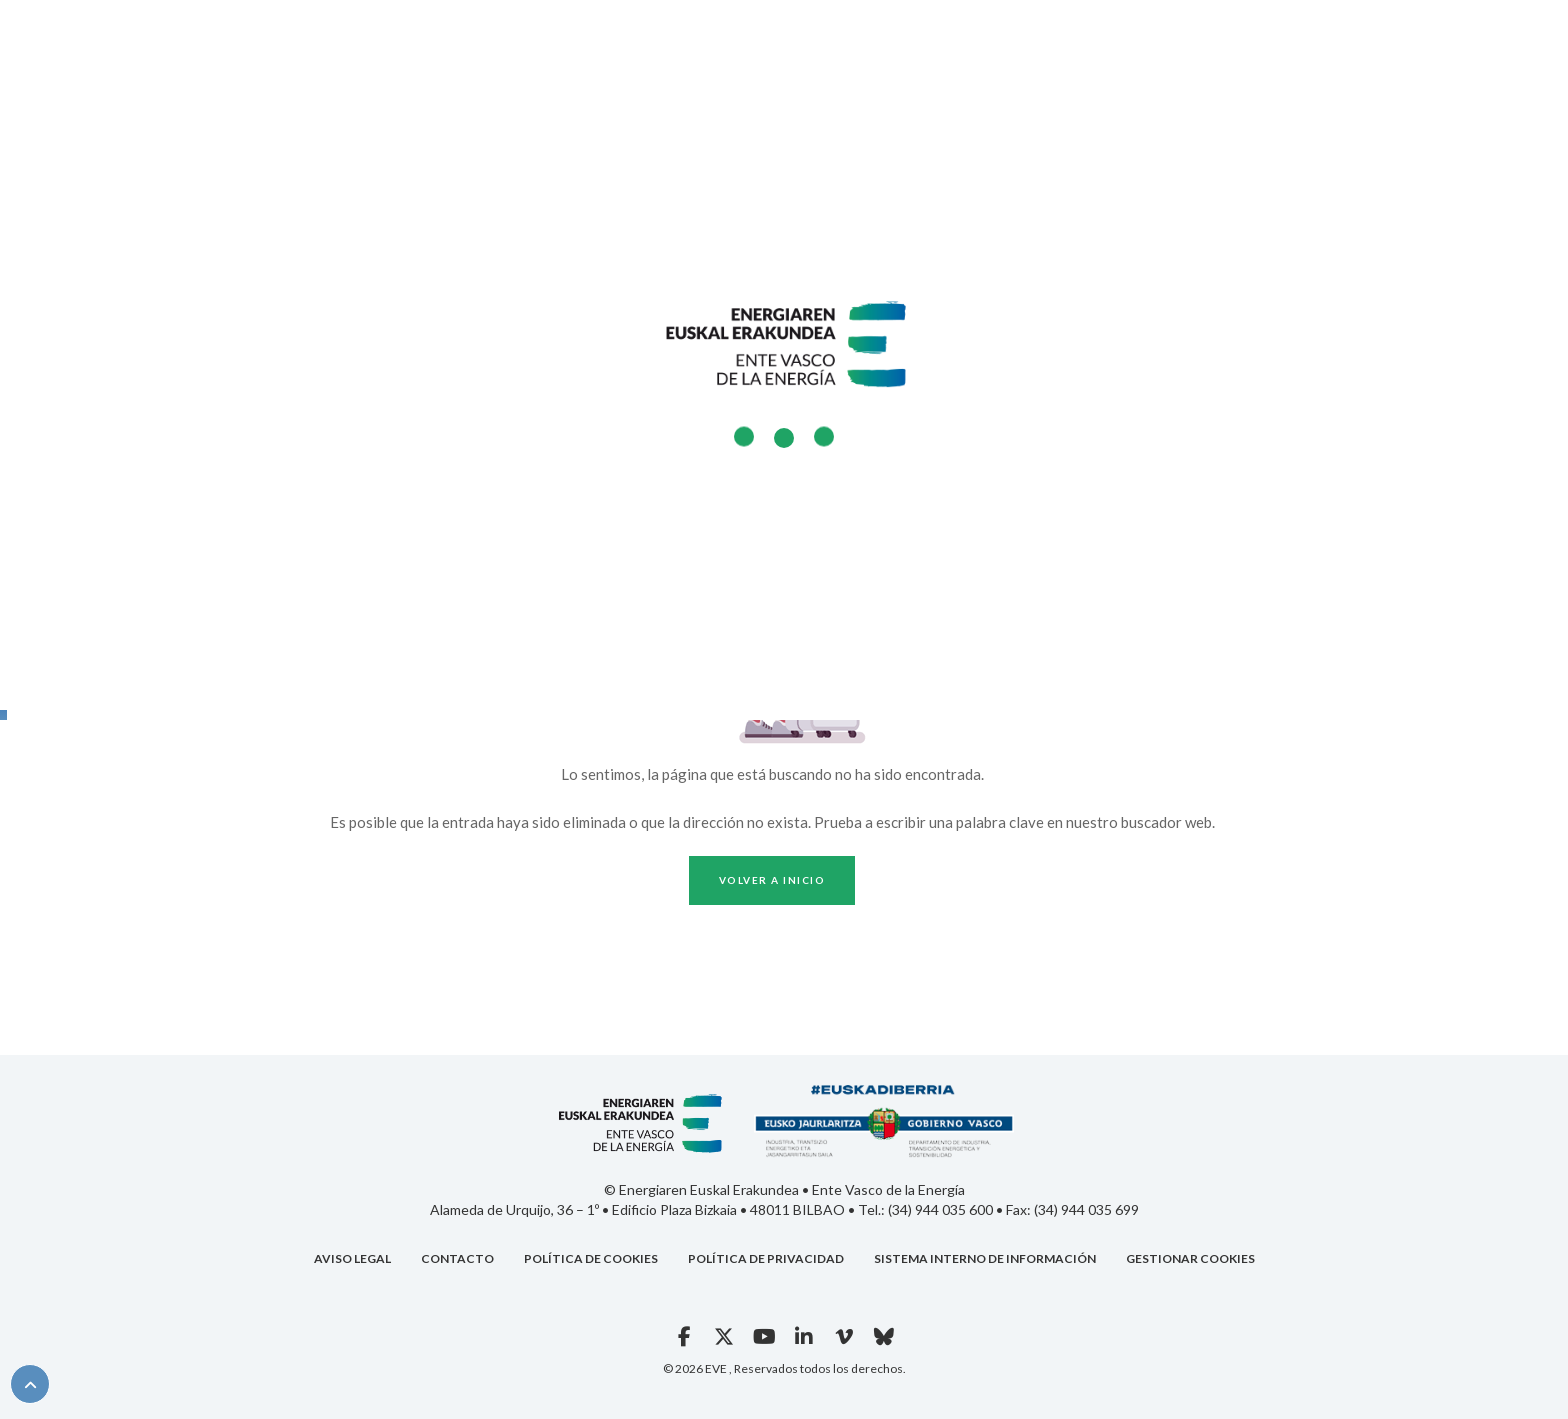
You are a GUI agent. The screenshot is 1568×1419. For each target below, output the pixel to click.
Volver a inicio (772, 880)
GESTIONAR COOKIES (1190, 1258)
